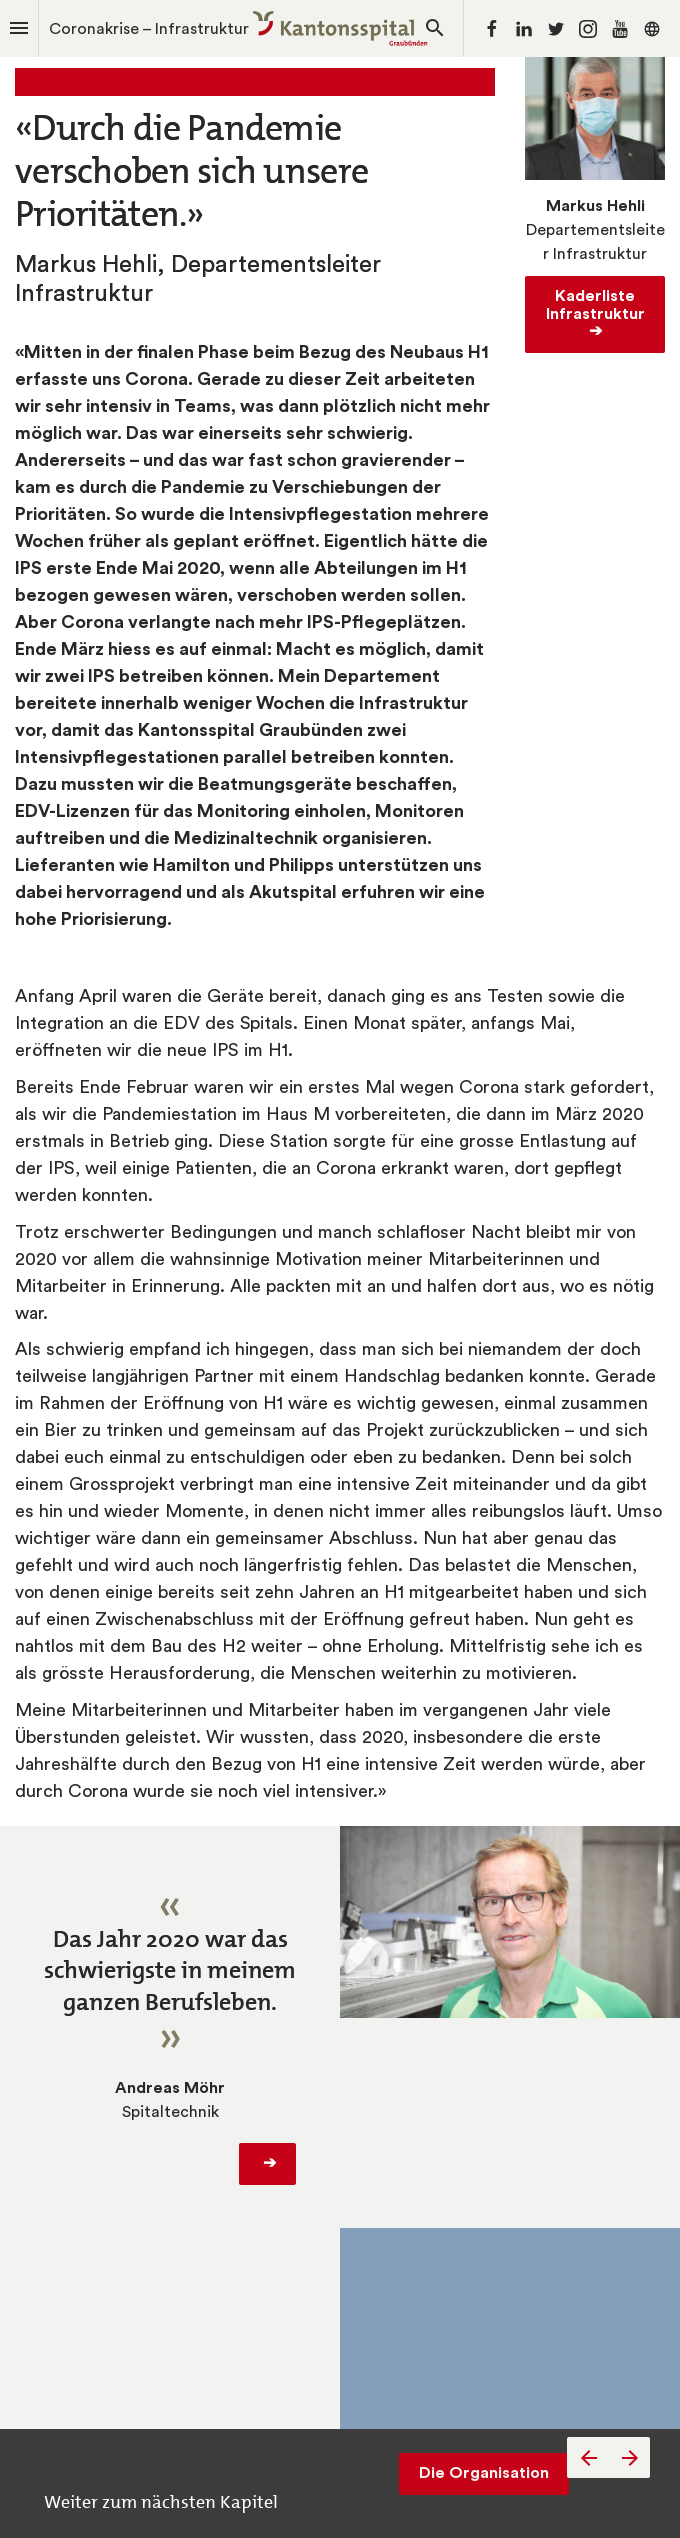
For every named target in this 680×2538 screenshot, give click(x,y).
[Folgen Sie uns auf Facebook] (492, 29)
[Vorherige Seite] (588, 2457)
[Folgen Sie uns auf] (652, 29)
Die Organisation (484, 2473)
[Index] (19, 28)
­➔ (267, 2163)
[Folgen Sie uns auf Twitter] (556, 29)
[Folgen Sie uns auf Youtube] (620, 29)
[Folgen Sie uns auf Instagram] (588, 29)
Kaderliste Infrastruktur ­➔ (599, 313)
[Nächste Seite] (629, 2457)
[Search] (435, 28)
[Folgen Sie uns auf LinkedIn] (524, 29)
